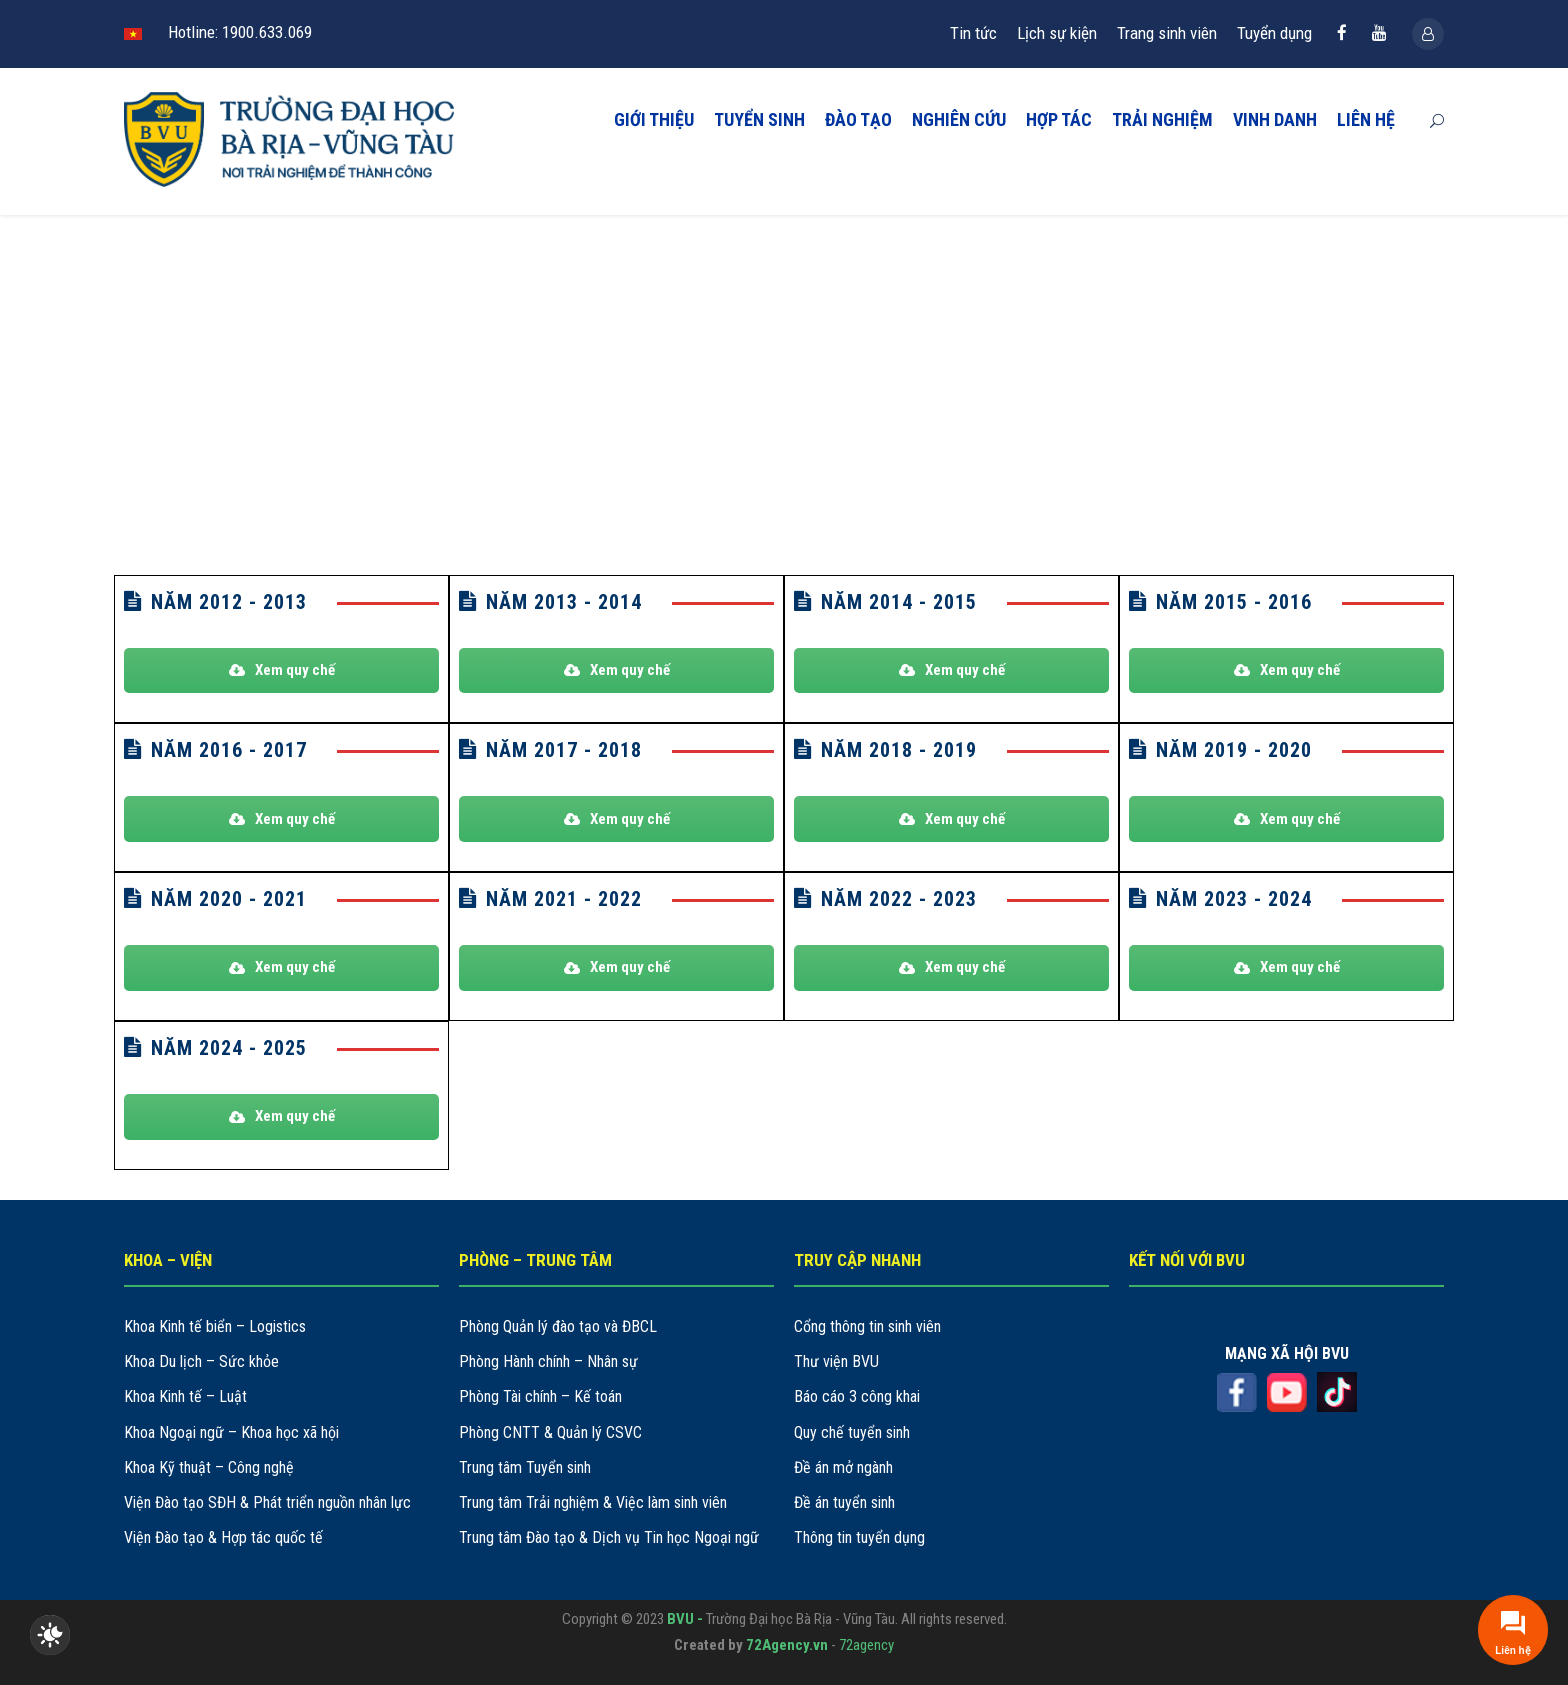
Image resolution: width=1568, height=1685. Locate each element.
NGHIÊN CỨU (959, 119)
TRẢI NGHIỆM (1162, 119)
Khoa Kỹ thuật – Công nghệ (209, 1467)
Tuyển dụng (1274, 33)
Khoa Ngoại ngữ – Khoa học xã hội (231, 1432)
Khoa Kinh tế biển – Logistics (215, 1326)
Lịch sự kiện (1057, 33)
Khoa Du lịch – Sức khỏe (201, 1361)
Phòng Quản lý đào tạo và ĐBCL (558, 1326)
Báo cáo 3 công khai (857, 1396)
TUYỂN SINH (759, 119)
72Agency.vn (787, 1645)
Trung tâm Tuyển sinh (525, 1467)
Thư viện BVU (836, 1361)
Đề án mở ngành (843, 1467)
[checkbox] (50, 1635)
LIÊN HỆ (1366, 119)
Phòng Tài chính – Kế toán (540, 1396)
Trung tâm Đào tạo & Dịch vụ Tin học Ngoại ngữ (609, 1537)
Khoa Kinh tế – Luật (185, 1396)
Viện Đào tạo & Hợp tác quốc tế (223, 1537)
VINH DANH (1275, 119)
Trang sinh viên (1167, 33)
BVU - (686, 1619)
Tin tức (973, 33)
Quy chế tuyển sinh (852, 1432)
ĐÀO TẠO (858, 119)
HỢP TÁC (1059, 119)
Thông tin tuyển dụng (859, 1537)
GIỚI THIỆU (654, 119)
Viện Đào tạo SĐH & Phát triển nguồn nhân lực (267, 1502)
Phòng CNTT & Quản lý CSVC (550, 1432)
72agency (866, 1645)
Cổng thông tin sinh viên (867, 1326)
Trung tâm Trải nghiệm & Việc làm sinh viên (593, 1502)
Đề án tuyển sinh (844, 1502)
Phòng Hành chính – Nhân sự (548, 1361)
